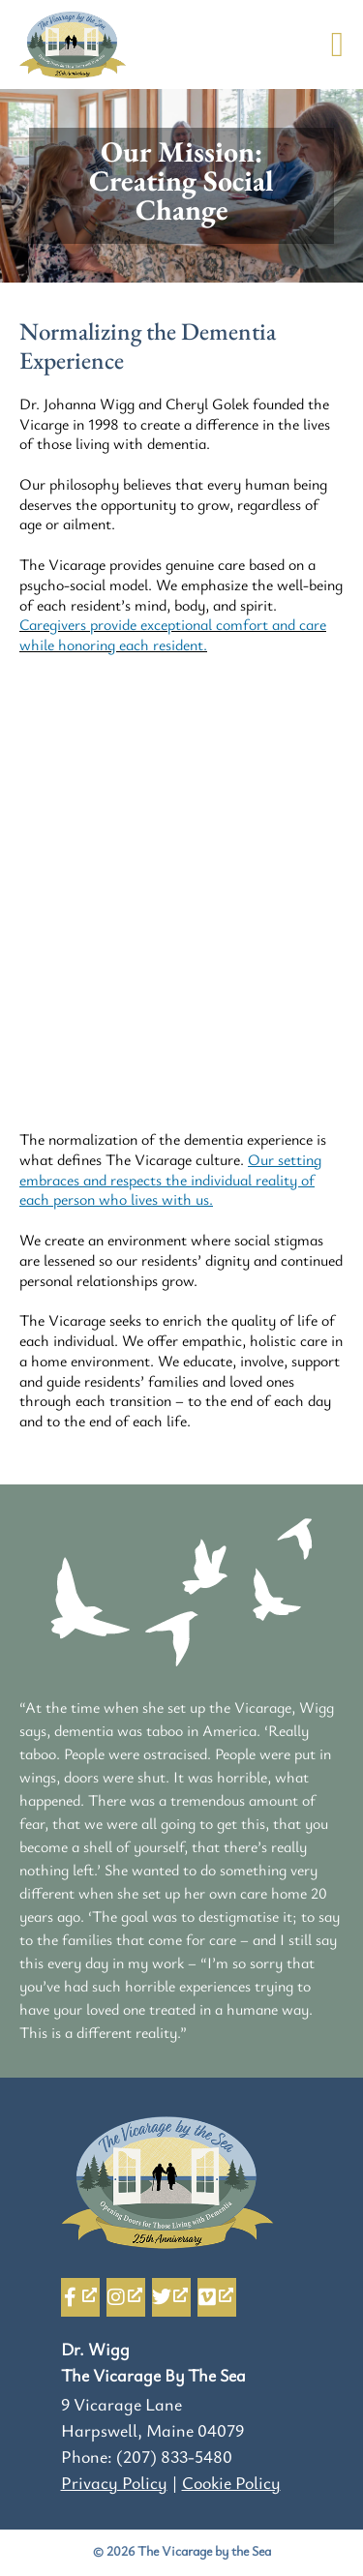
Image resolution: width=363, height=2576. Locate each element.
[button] (337, 44)
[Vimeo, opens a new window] (216, 2297)
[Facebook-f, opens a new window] (80, 2297)
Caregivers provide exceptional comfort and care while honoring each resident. (172, 634)
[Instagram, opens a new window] (125, 2297)
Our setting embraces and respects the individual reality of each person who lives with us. (170, 1180)
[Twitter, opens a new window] (171, 2297)
